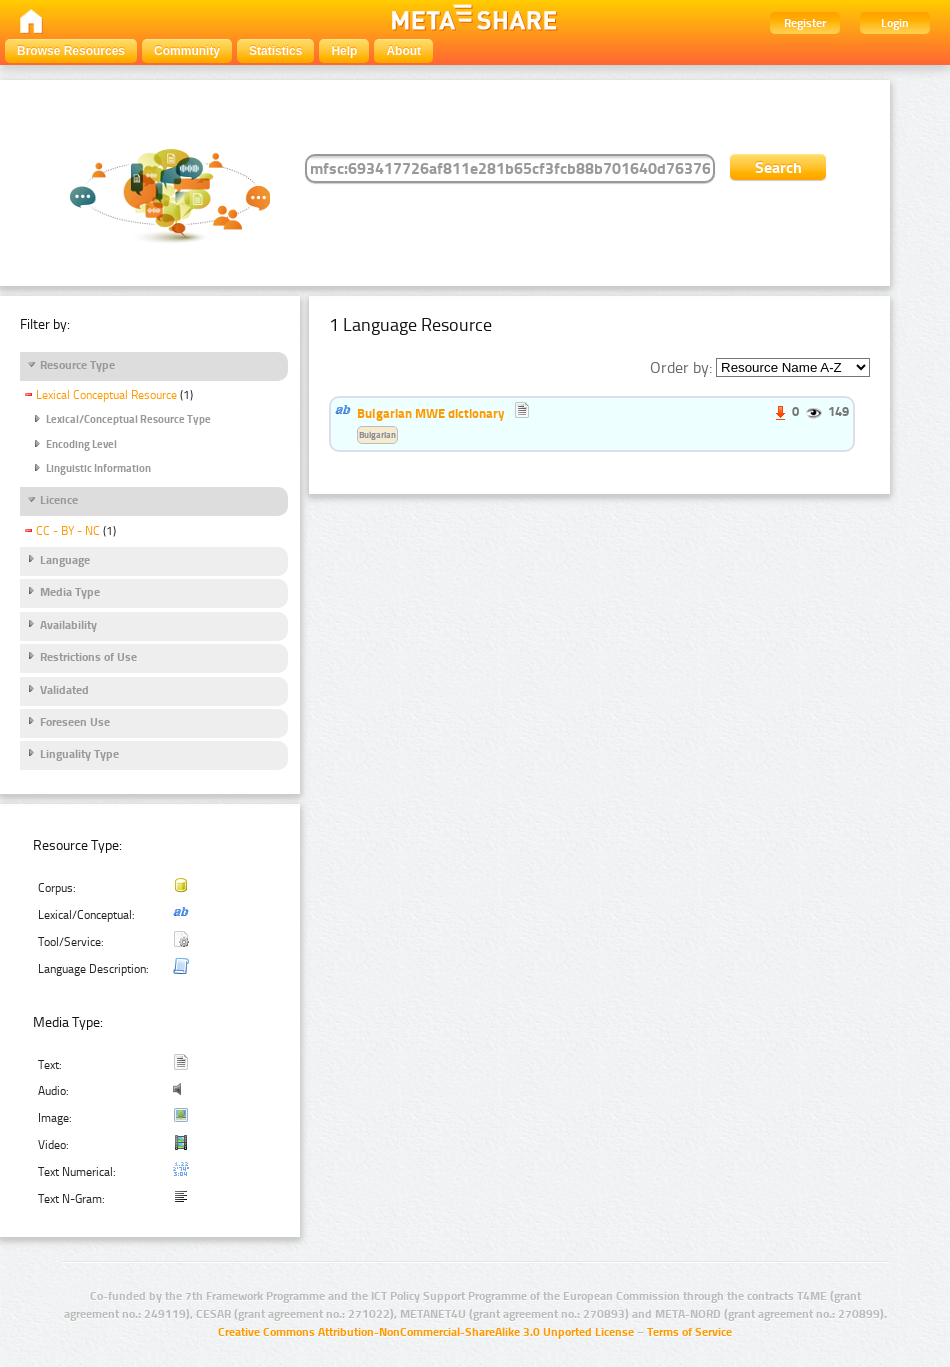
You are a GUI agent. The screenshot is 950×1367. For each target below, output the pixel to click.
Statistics (275, 51)
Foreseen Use (75, 722)
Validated (64, 690)
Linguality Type (79, 754)
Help (344, 51)
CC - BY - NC (68, 531)
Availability (68, 625)
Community (187, 51)
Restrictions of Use (88, 657)
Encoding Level (81, 444)
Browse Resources (71, 51)
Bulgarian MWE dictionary (431, 413)
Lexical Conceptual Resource (106, 395)
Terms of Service (689, 1332)
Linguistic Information (98, 468)
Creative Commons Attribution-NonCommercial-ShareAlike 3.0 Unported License (426, 1332)
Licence (59, 500)
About (403, 51)
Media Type (70, 592)
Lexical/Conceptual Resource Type (128, 419)
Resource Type (77, 365)
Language (65, 560)
